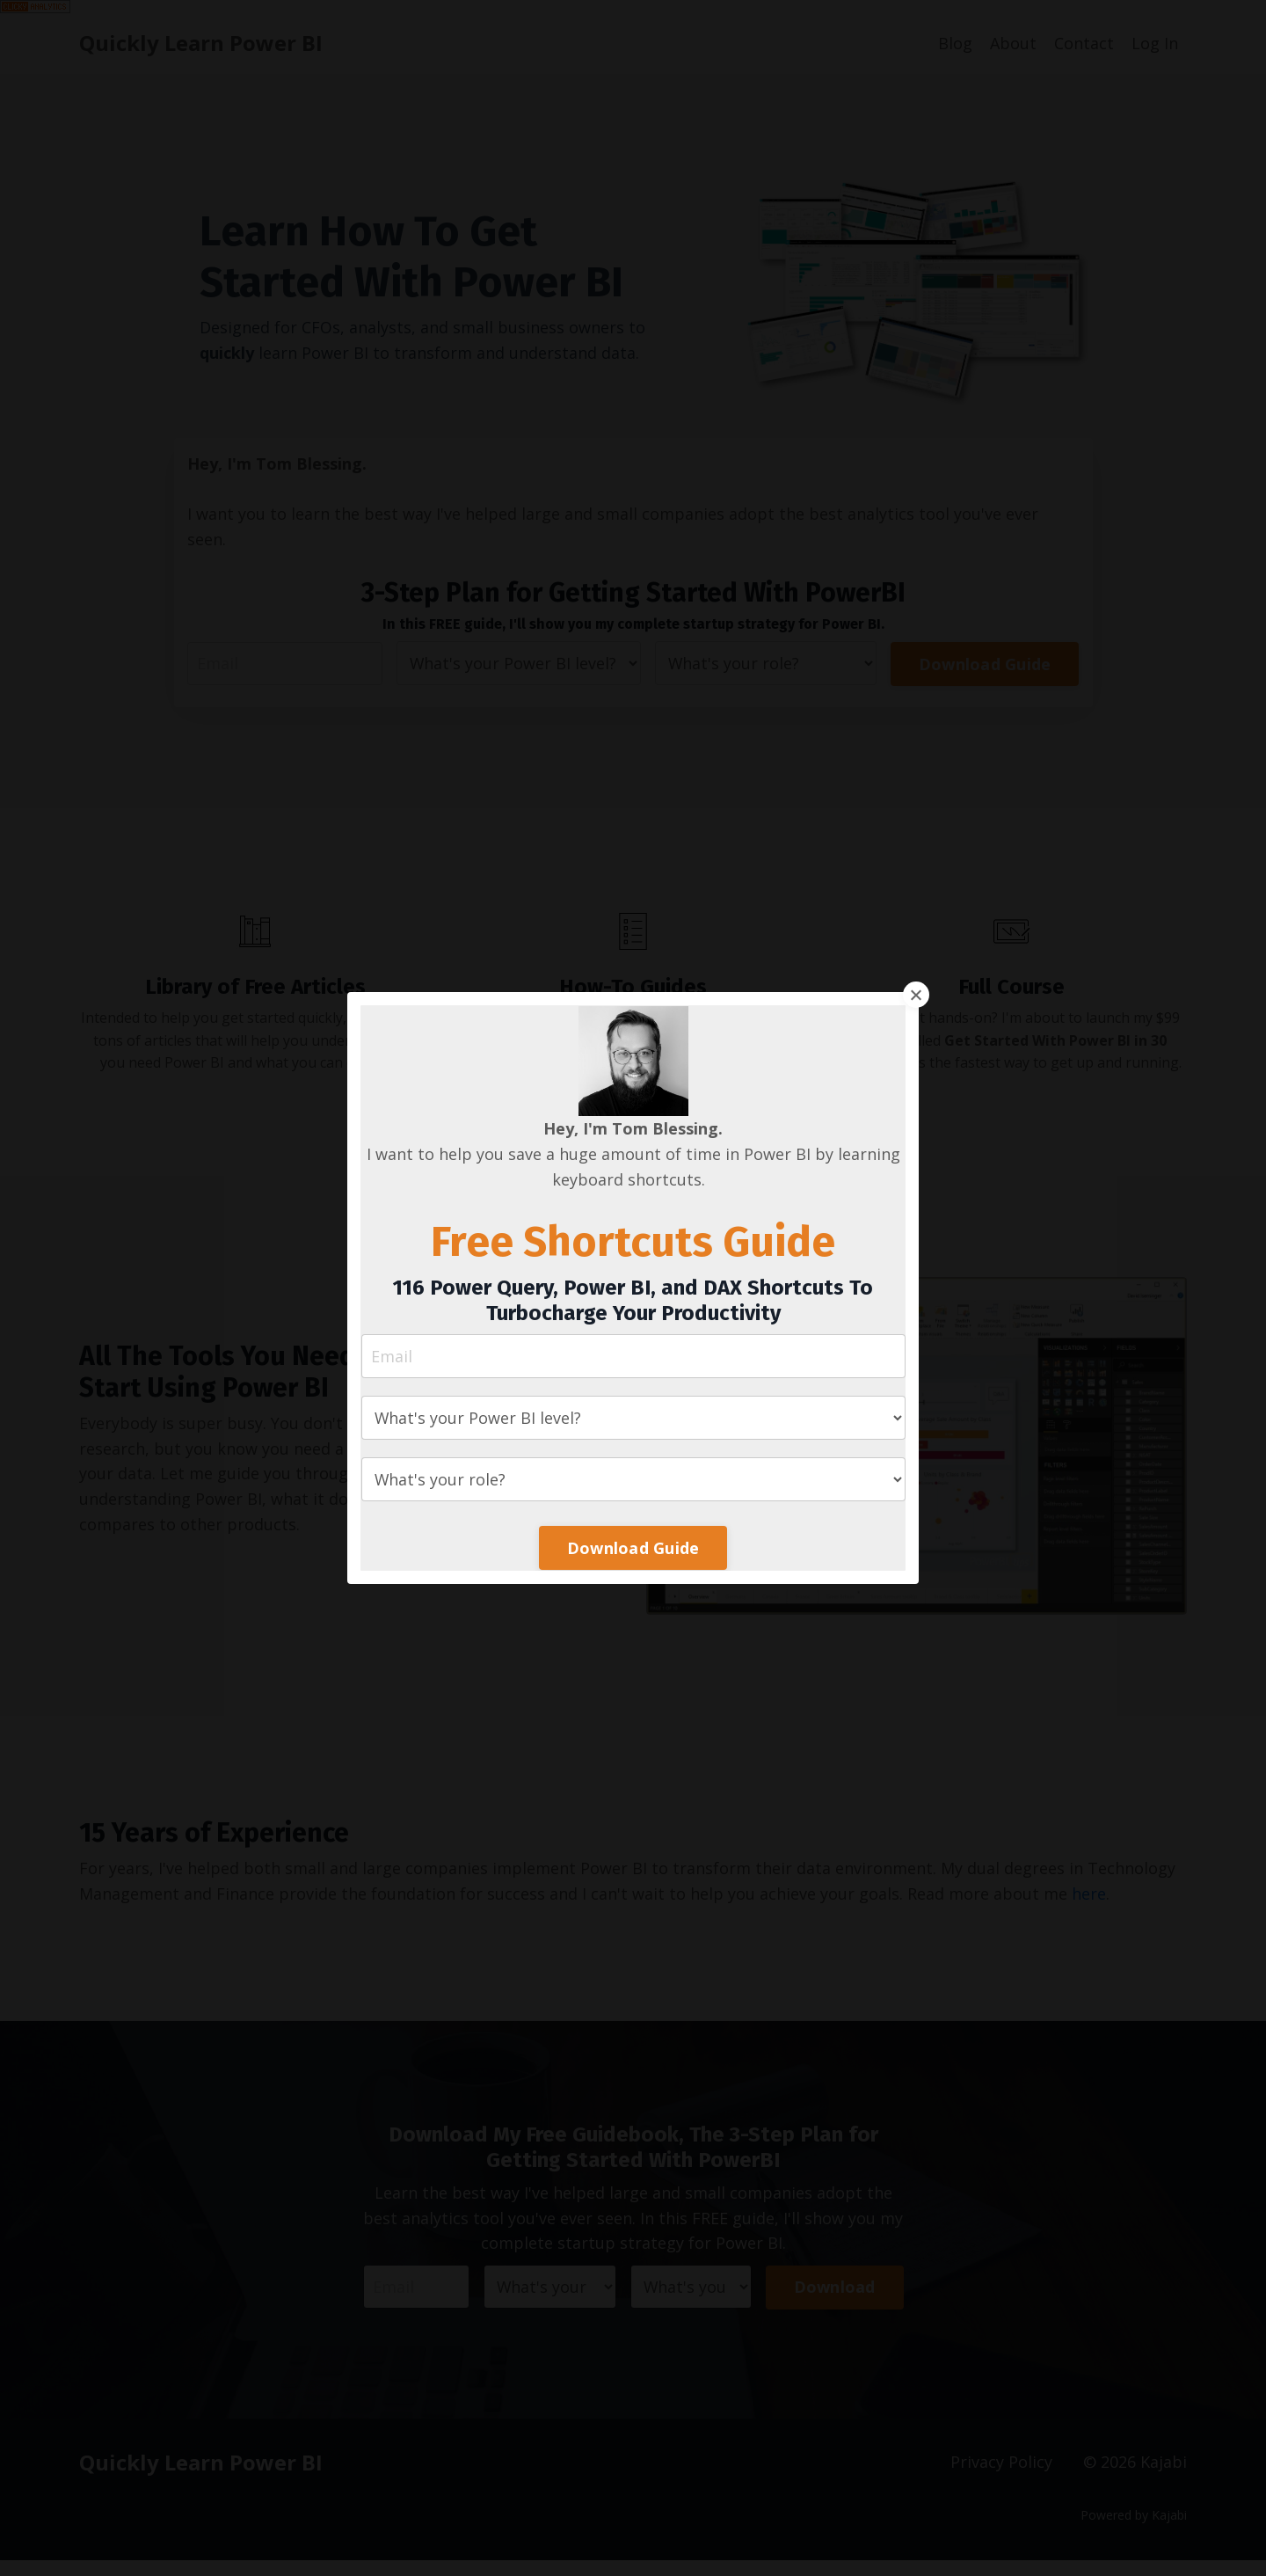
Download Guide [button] (633, 1547)
